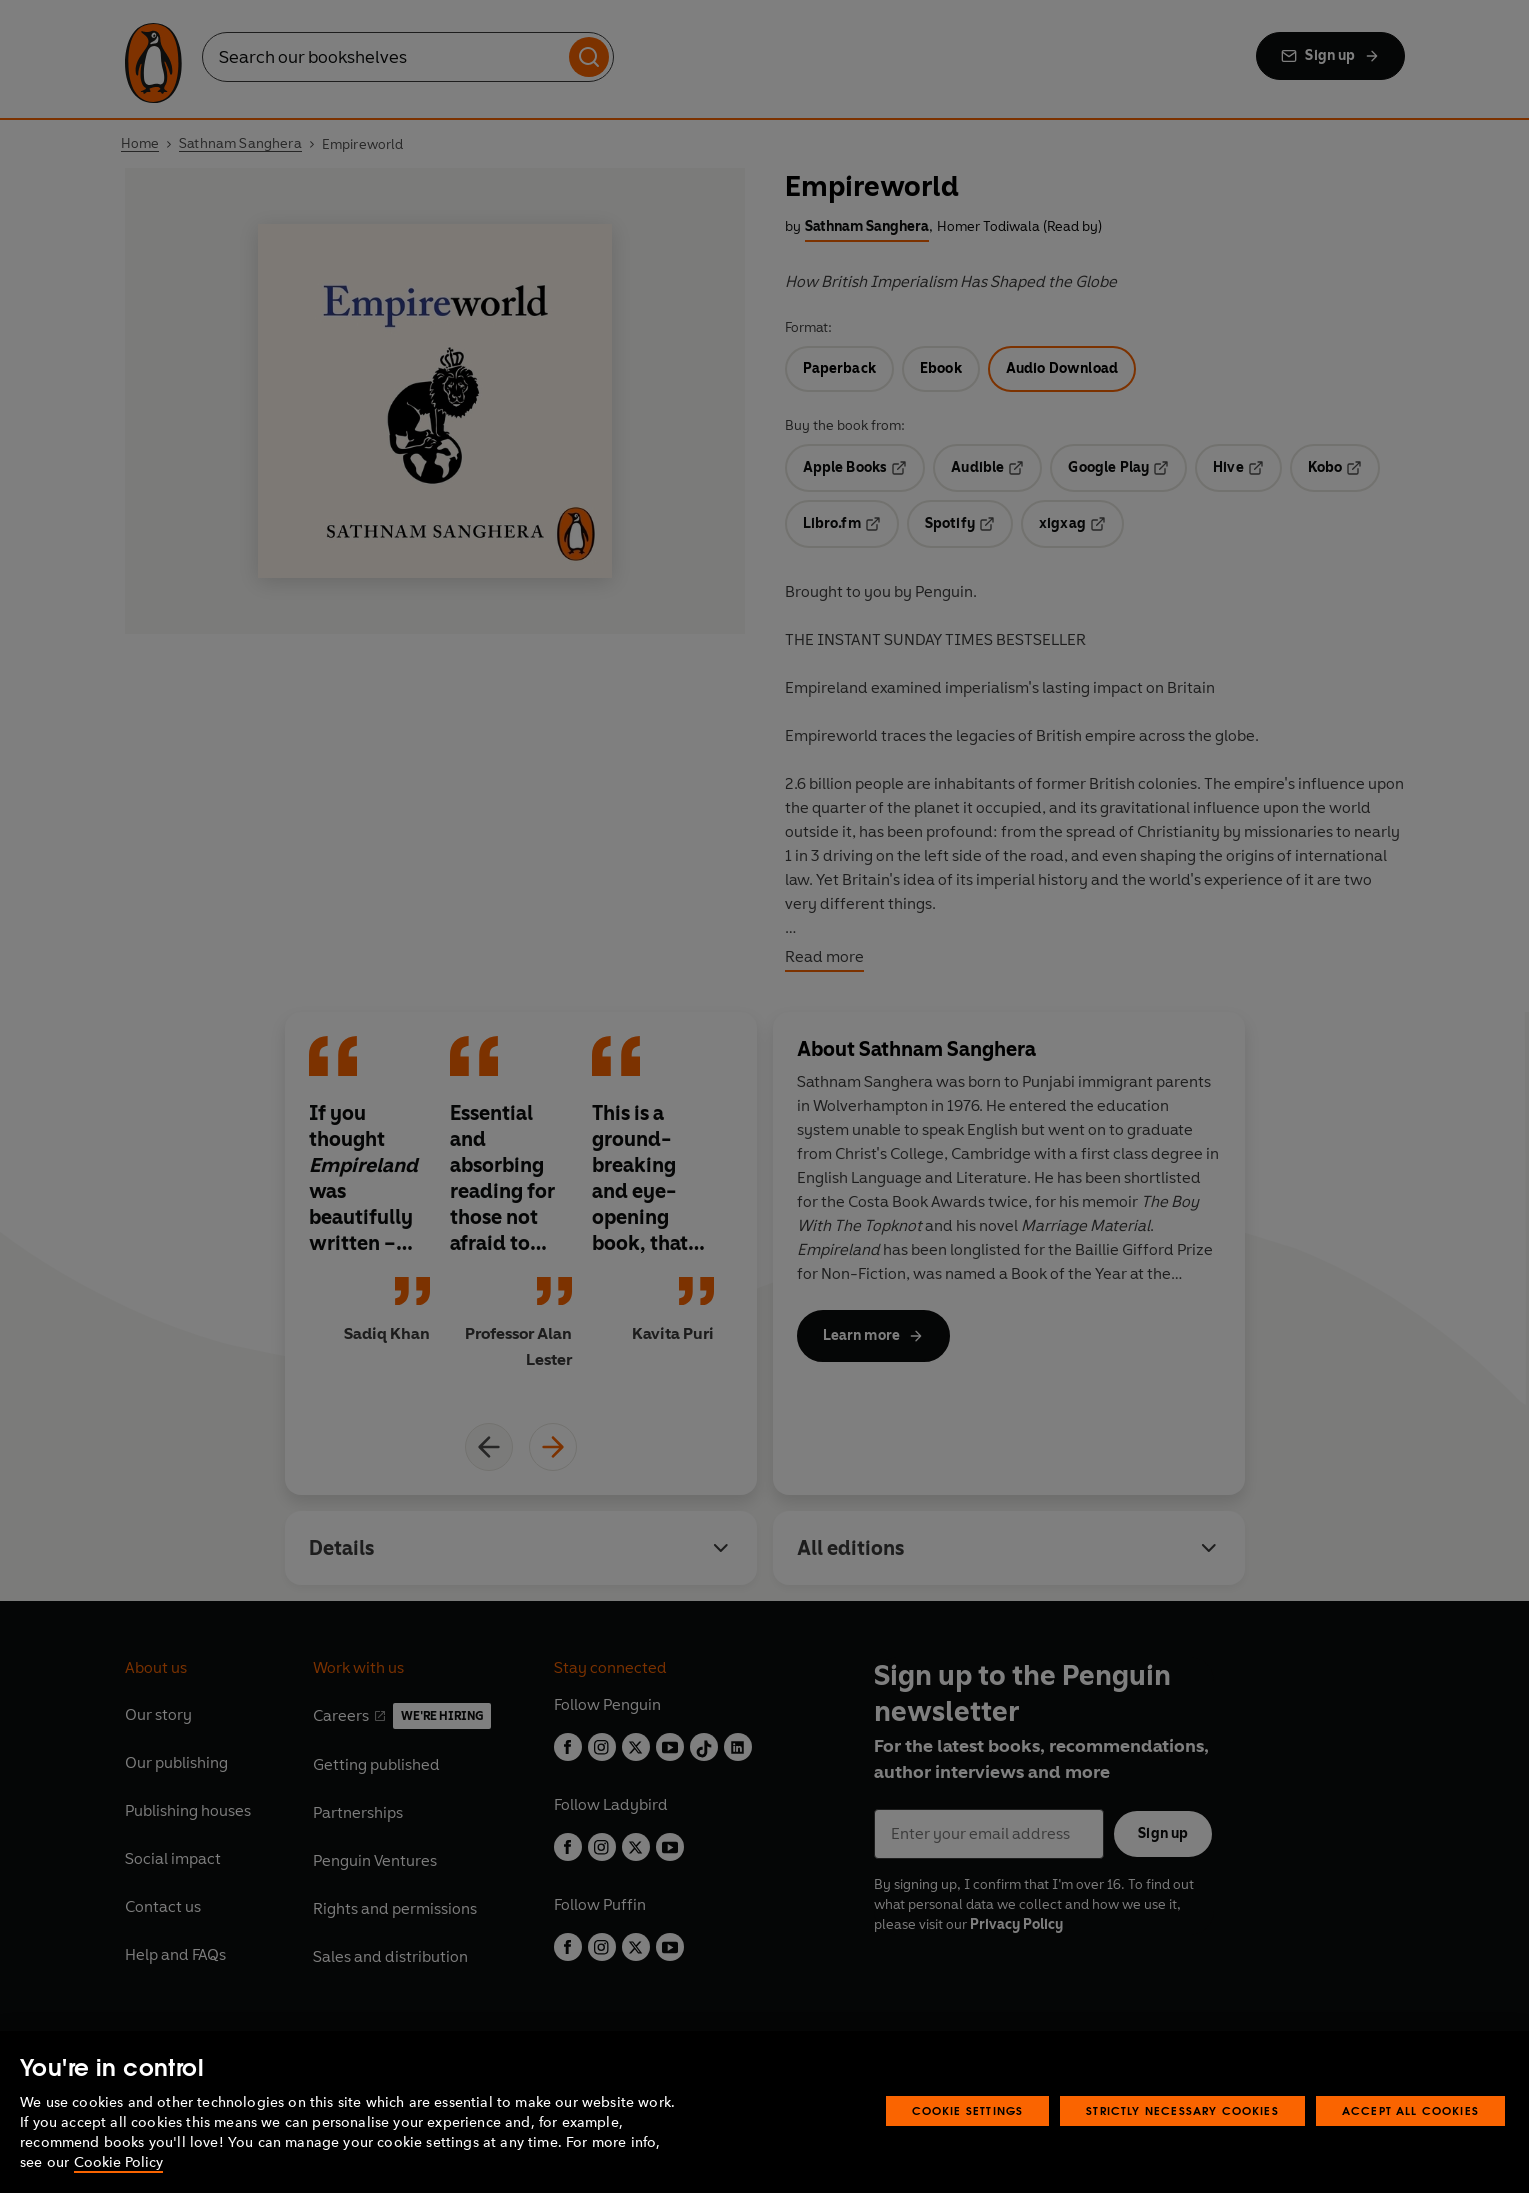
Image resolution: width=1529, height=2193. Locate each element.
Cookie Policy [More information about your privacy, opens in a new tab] (118, 2162)
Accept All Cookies (1410, 2110)
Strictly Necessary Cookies (1182, 2110)
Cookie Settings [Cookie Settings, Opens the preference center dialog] (968, 2110)
